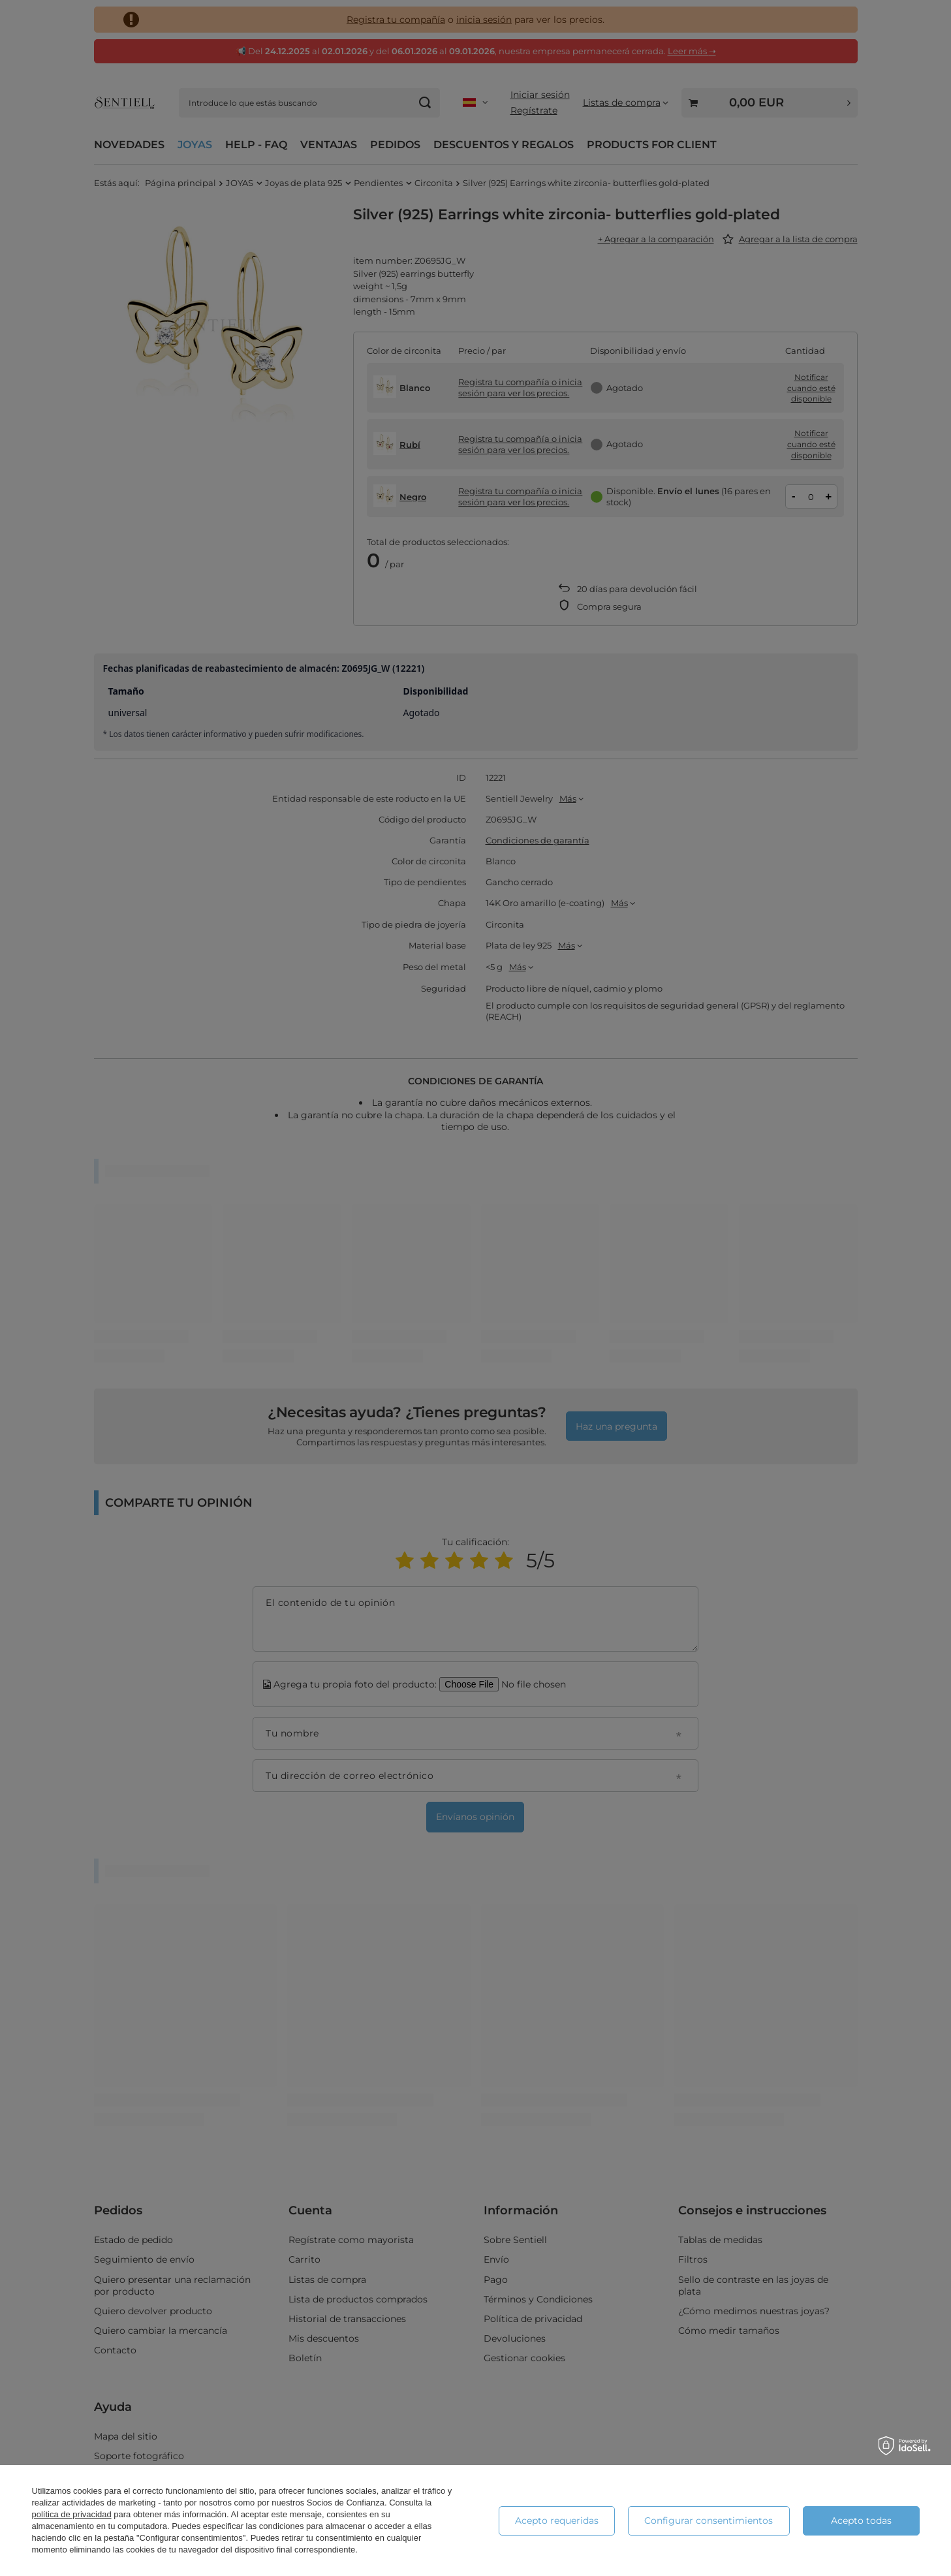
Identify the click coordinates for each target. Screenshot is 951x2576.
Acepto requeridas (557, 2520)
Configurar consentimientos (708, 2520)
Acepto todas (861, 2520)
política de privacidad (72, 2514)
